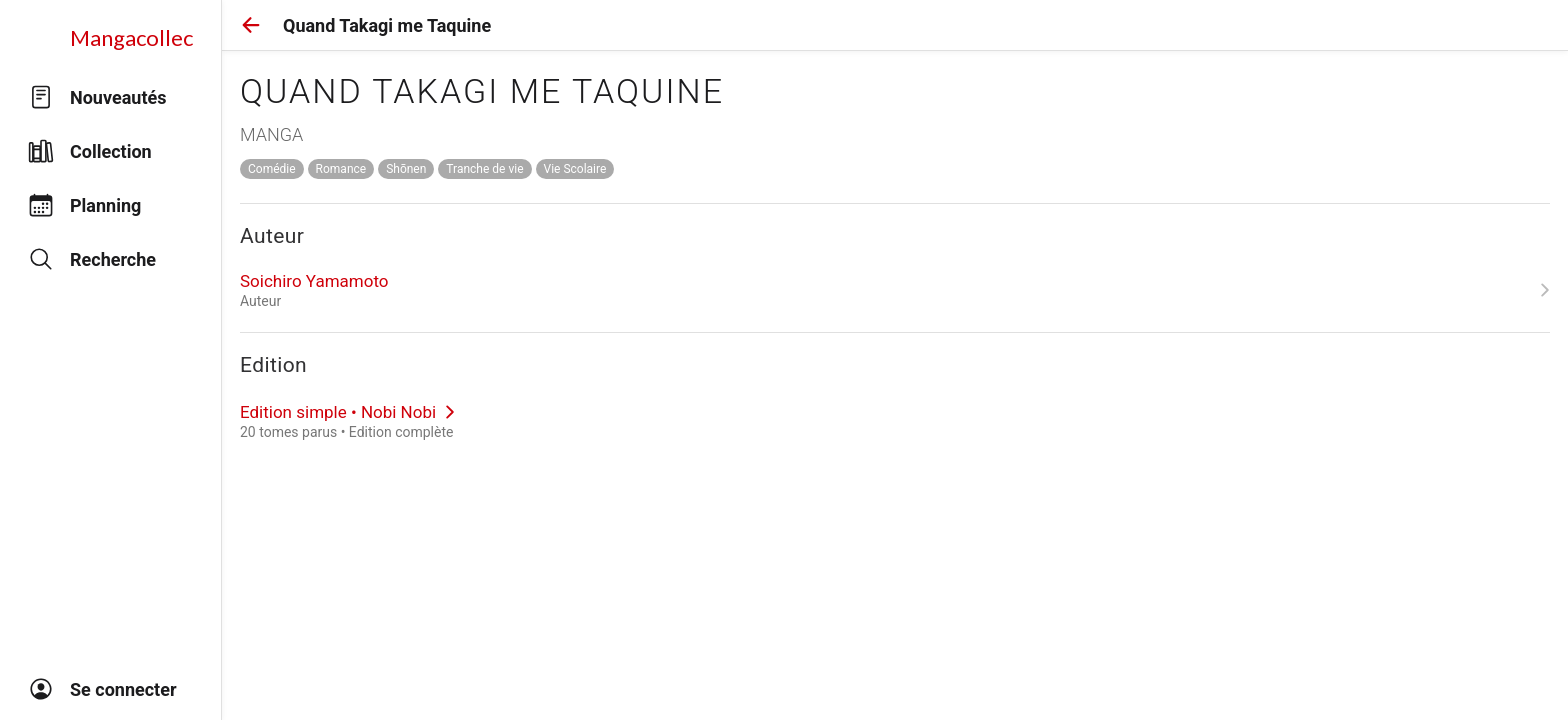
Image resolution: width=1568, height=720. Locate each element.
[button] (251, 25)
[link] (895, 290)
